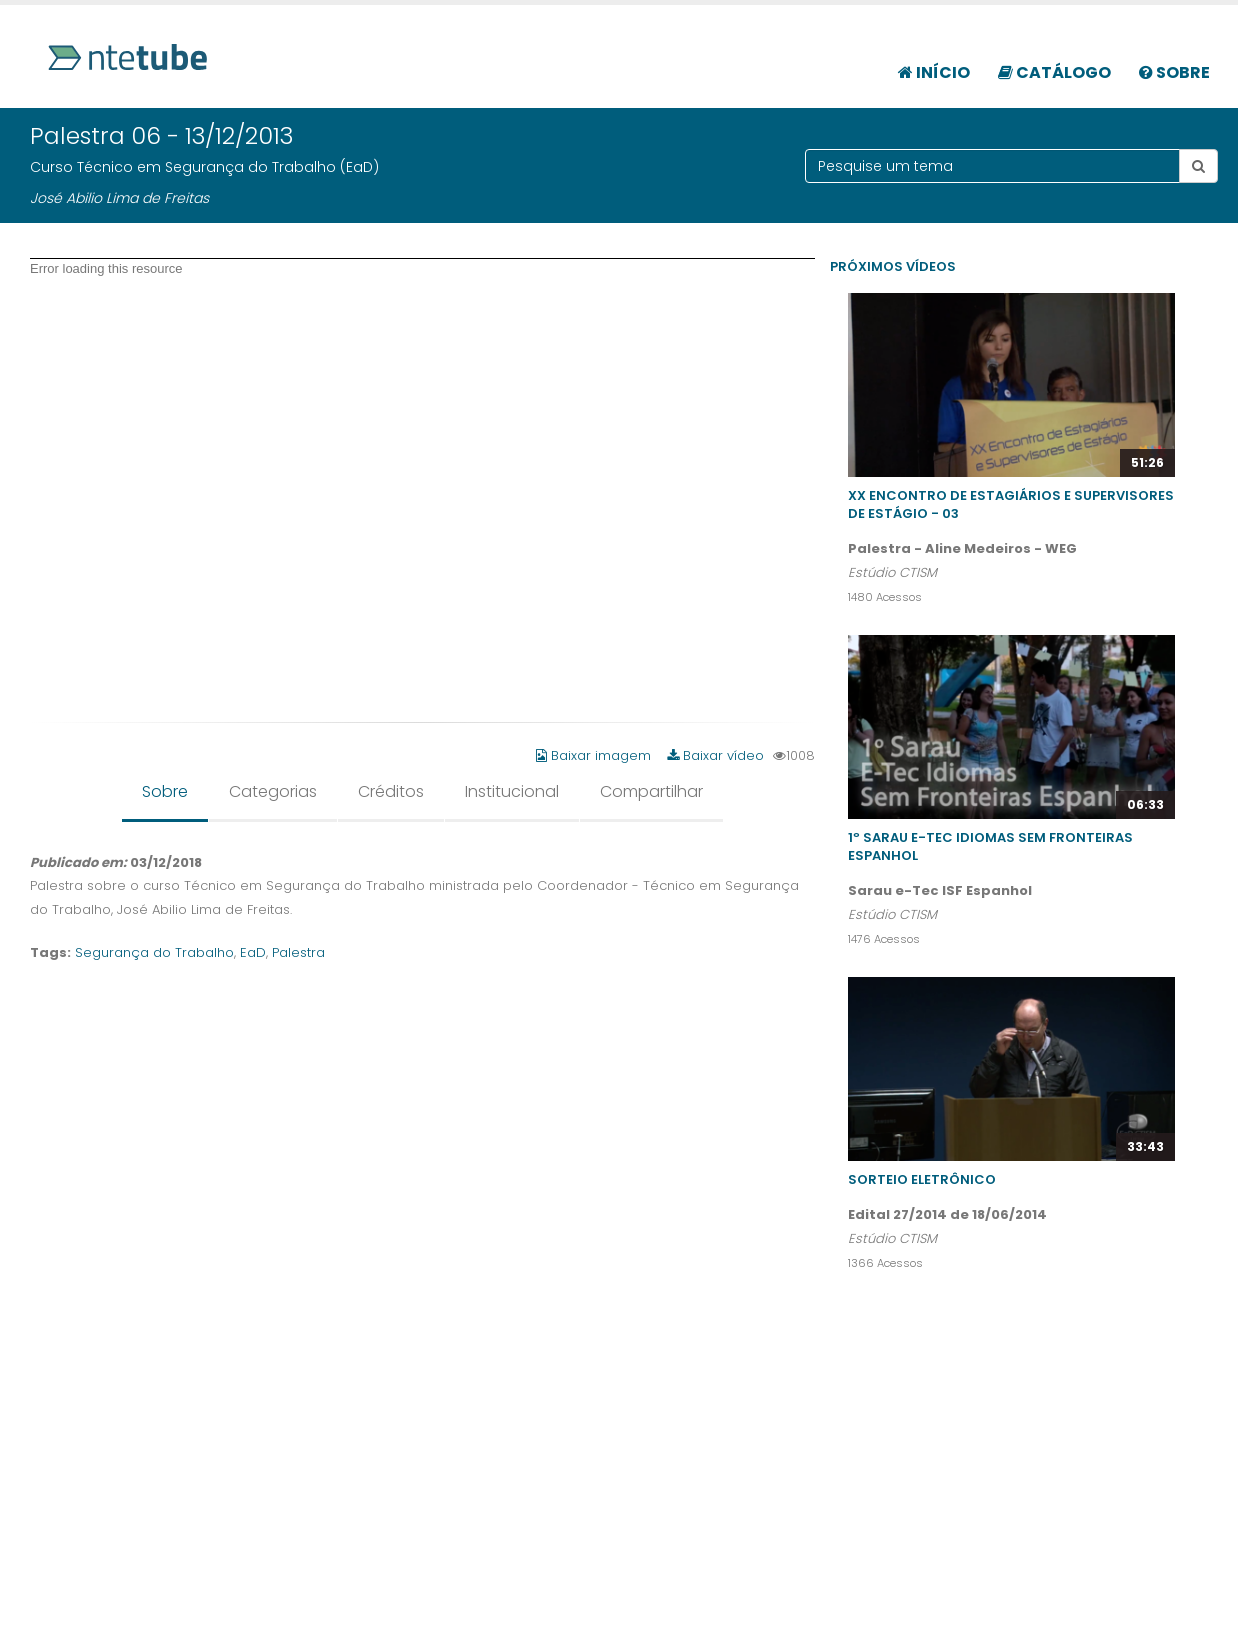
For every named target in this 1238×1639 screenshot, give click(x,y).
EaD (253, 952)
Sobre (1174, 72)
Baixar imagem (595, 755)
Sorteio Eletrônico (922, 1179)
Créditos (391, 791)
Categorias (273, 791)
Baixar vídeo (715, 755)
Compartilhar (651, 791)
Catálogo (1054, 72)
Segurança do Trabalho (154, 952)
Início (934, 72)
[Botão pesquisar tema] (1198, 166)
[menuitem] (934, 62)
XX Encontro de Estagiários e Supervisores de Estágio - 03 (1011, 504)
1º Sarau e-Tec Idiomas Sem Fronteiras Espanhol (990, 846)
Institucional (512, 791)
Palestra (298, 952)
